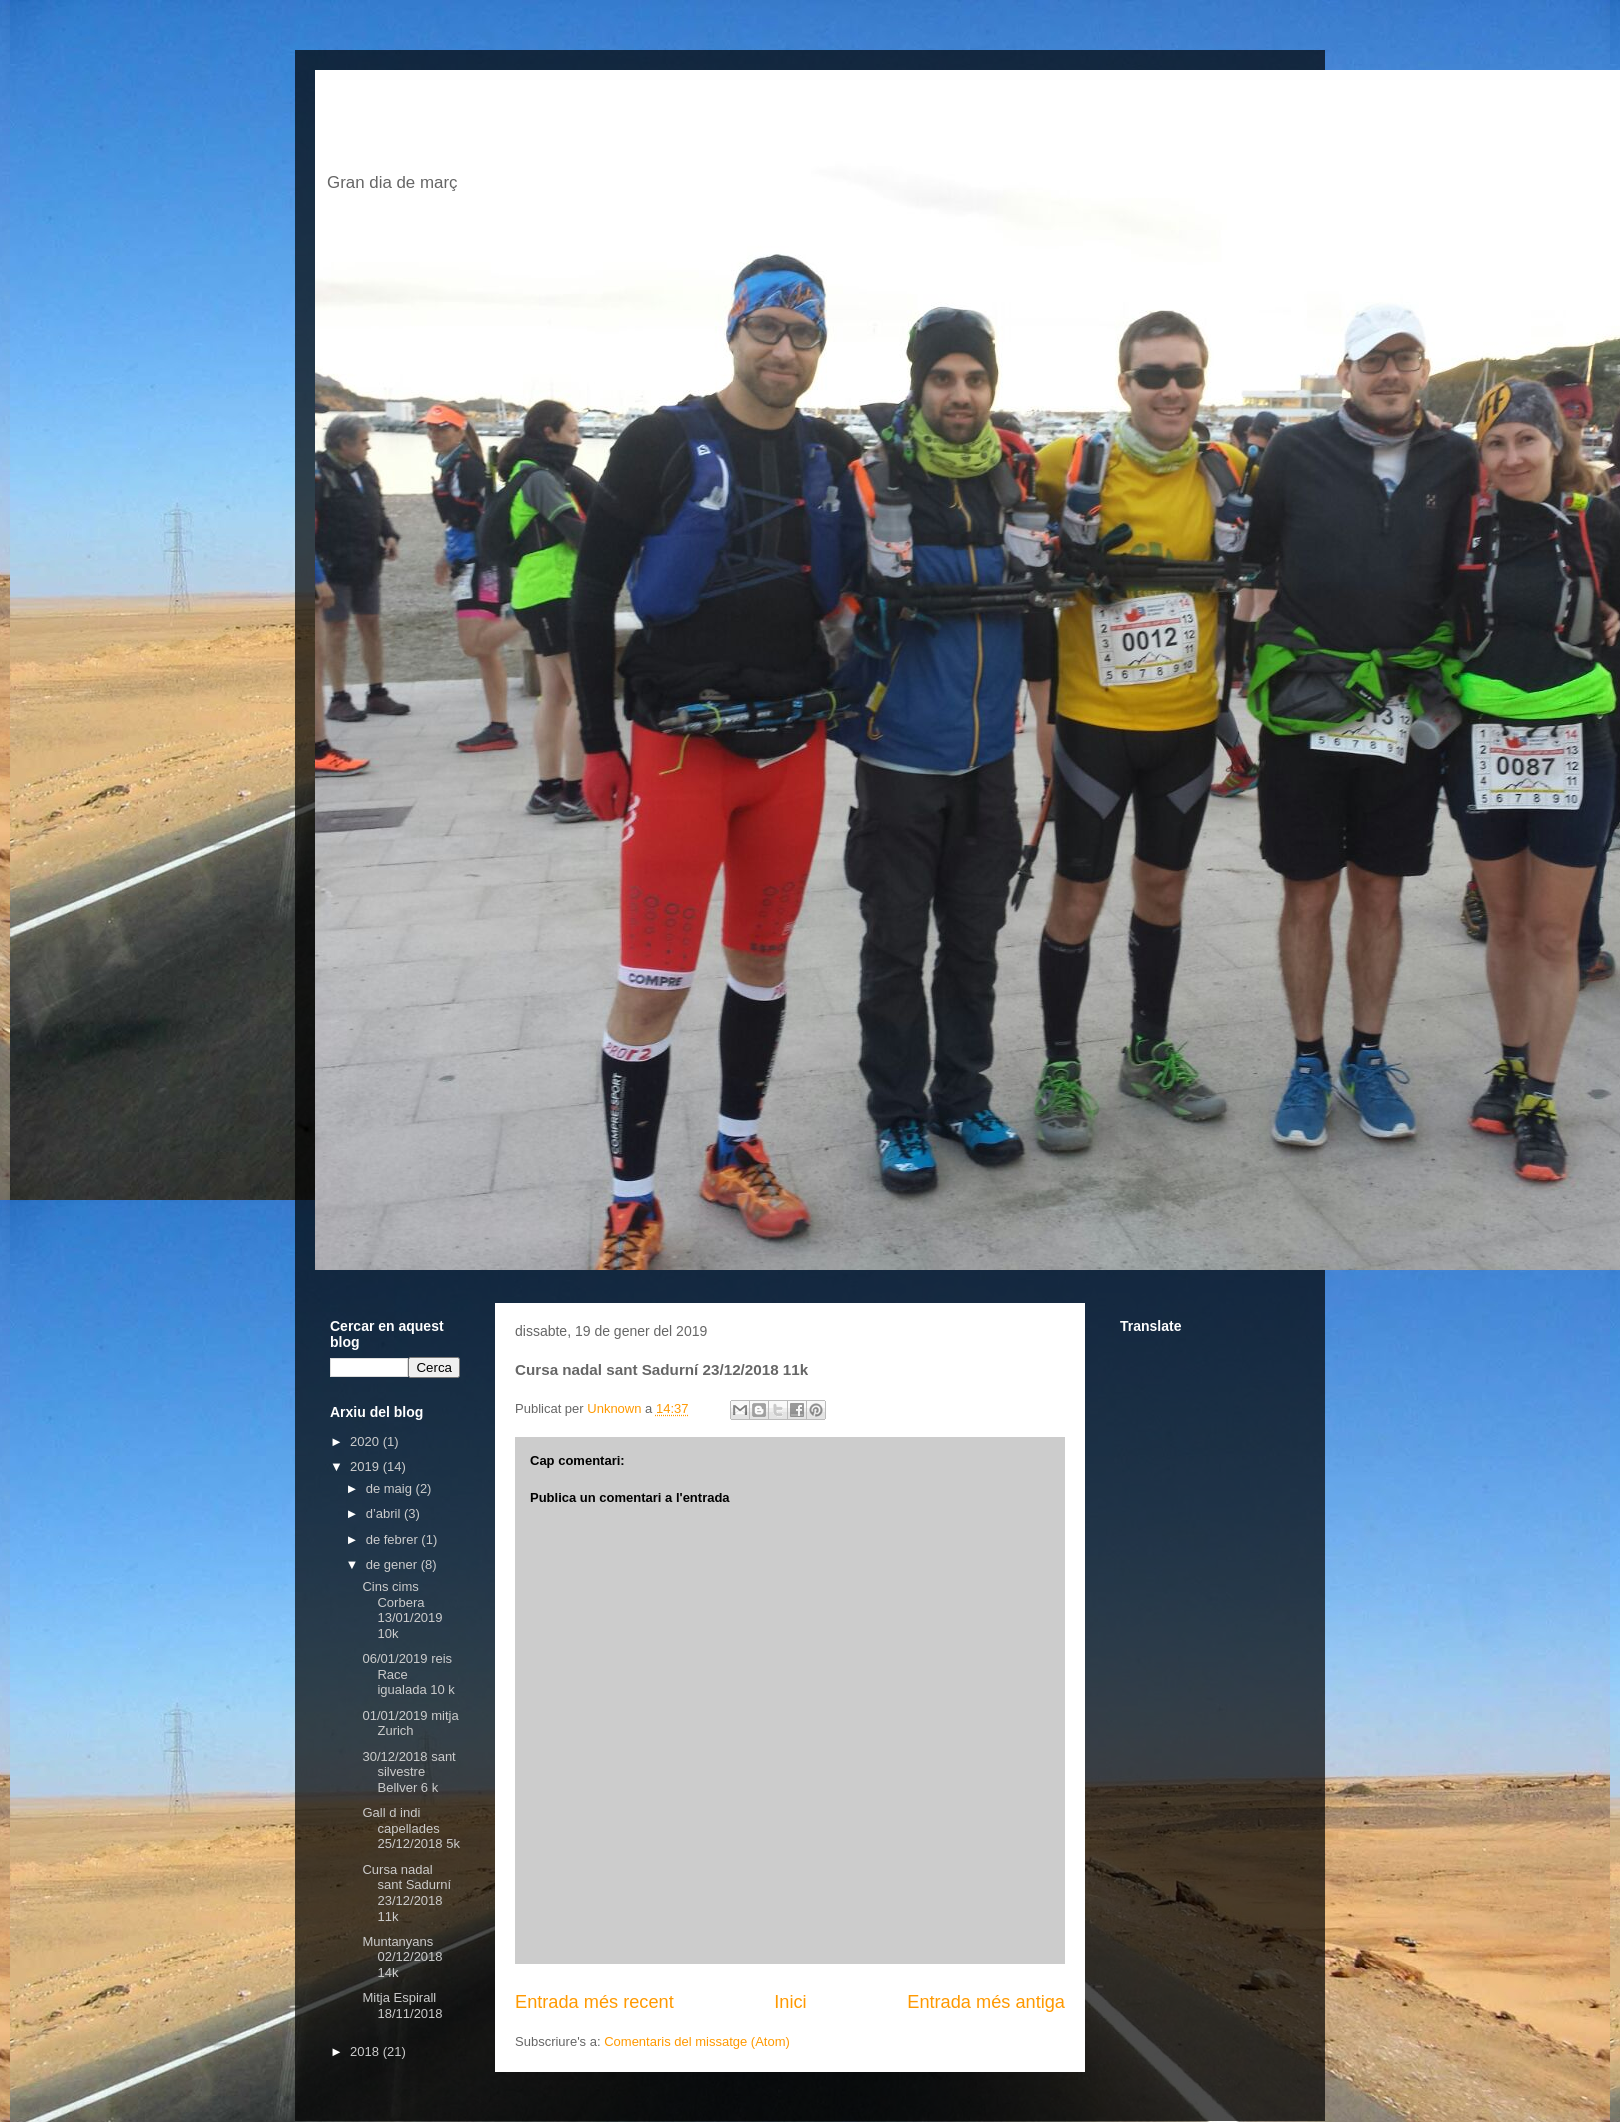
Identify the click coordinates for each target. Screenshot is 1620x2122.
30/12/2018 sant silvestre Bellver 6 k (408, 1772)
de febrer (394, 1539)
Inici (790, 2002)
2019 (366, 1466)
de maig (391, 1488)
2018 (366, 2051)
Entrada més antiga (986, 2002)
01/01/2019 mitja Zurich (410, 1723)
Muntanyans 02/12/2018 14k (402, 1957)
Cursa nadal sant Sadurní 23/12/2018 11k (406, 1893)
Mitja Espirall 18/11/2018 (402, 2005)
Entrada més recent (594, 2002)
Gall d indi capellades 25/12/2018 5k (410, 1828)
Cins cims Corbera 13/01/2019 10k (402, 1610)
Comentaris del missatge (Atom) (697, 2041)
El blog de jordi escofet (628, 126)
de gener (393, 1564)
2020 (366, 1441)
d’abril (385, 1513)
